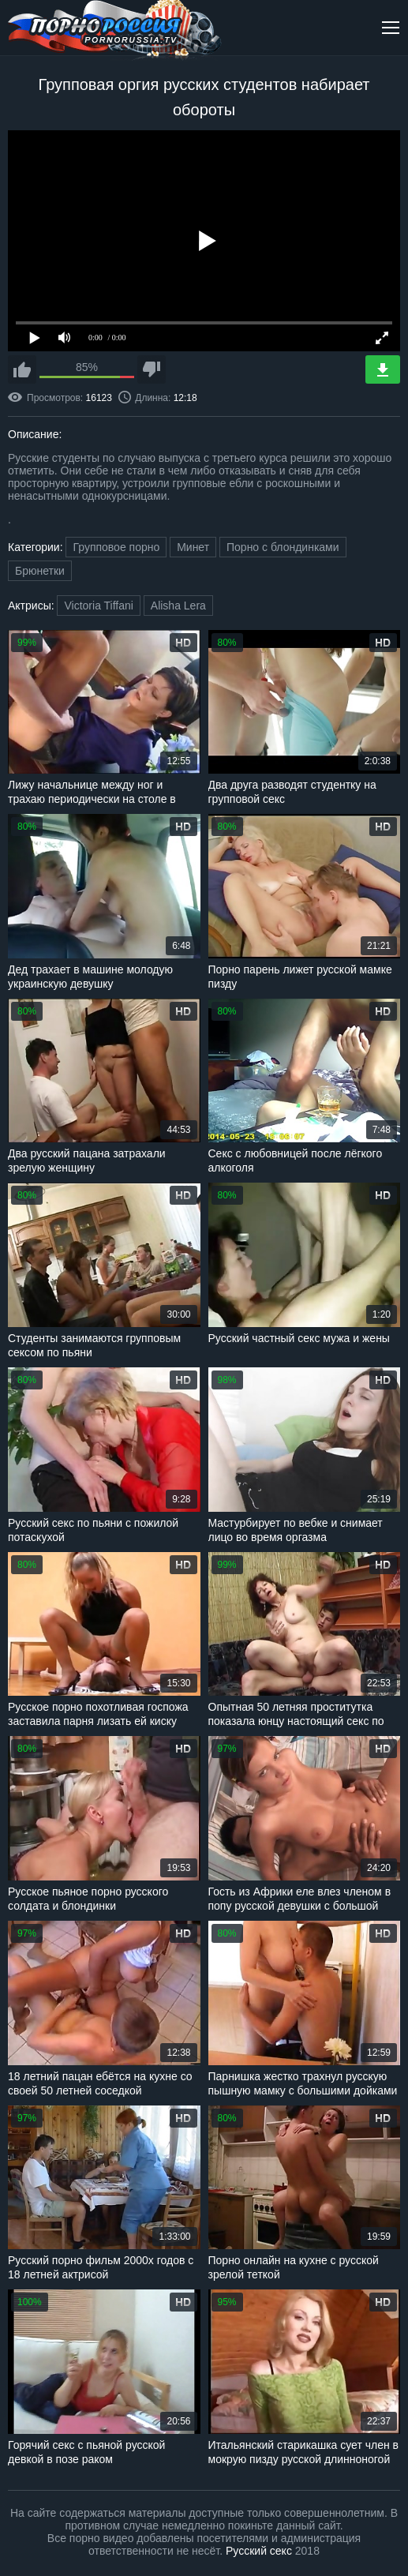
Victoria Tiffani (98, 605)
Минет (193, 547)
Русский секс (259, 2550)
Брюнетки (40, 570)
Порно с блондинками (282, 547)
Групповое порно (116, 547)
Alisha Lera (178, 605)
